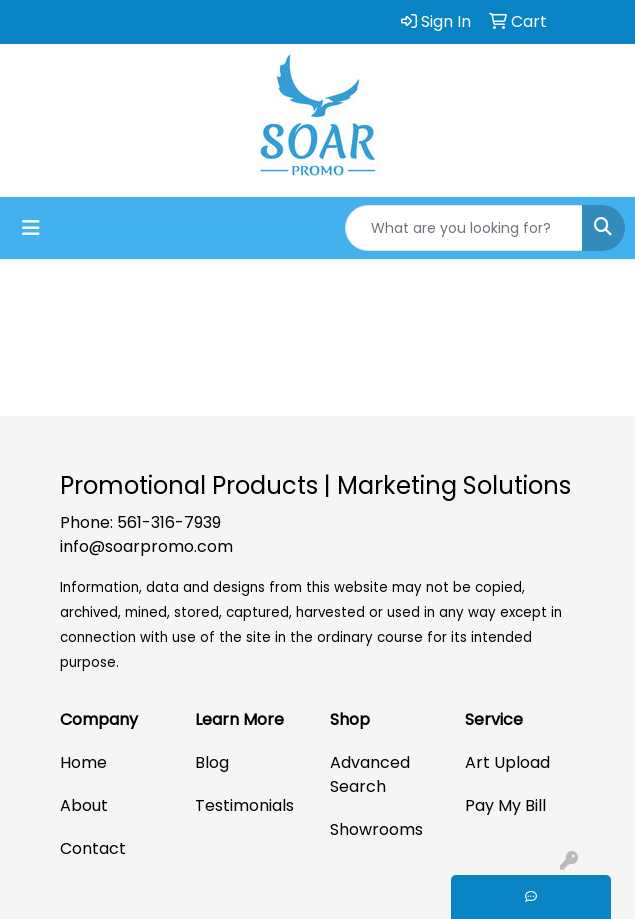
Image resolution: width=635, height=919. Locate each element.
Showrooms (376, 829)
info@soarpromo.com (146, 546)
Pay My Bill (505, 805)
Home (83, 762)
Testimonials (244, 805)
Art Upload (507, 762)
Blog (212, 762)
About (84, 805)
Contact (93, 848)
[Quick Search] (464, 228)
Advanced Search (370, 774)
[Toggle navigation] (31, 228)
